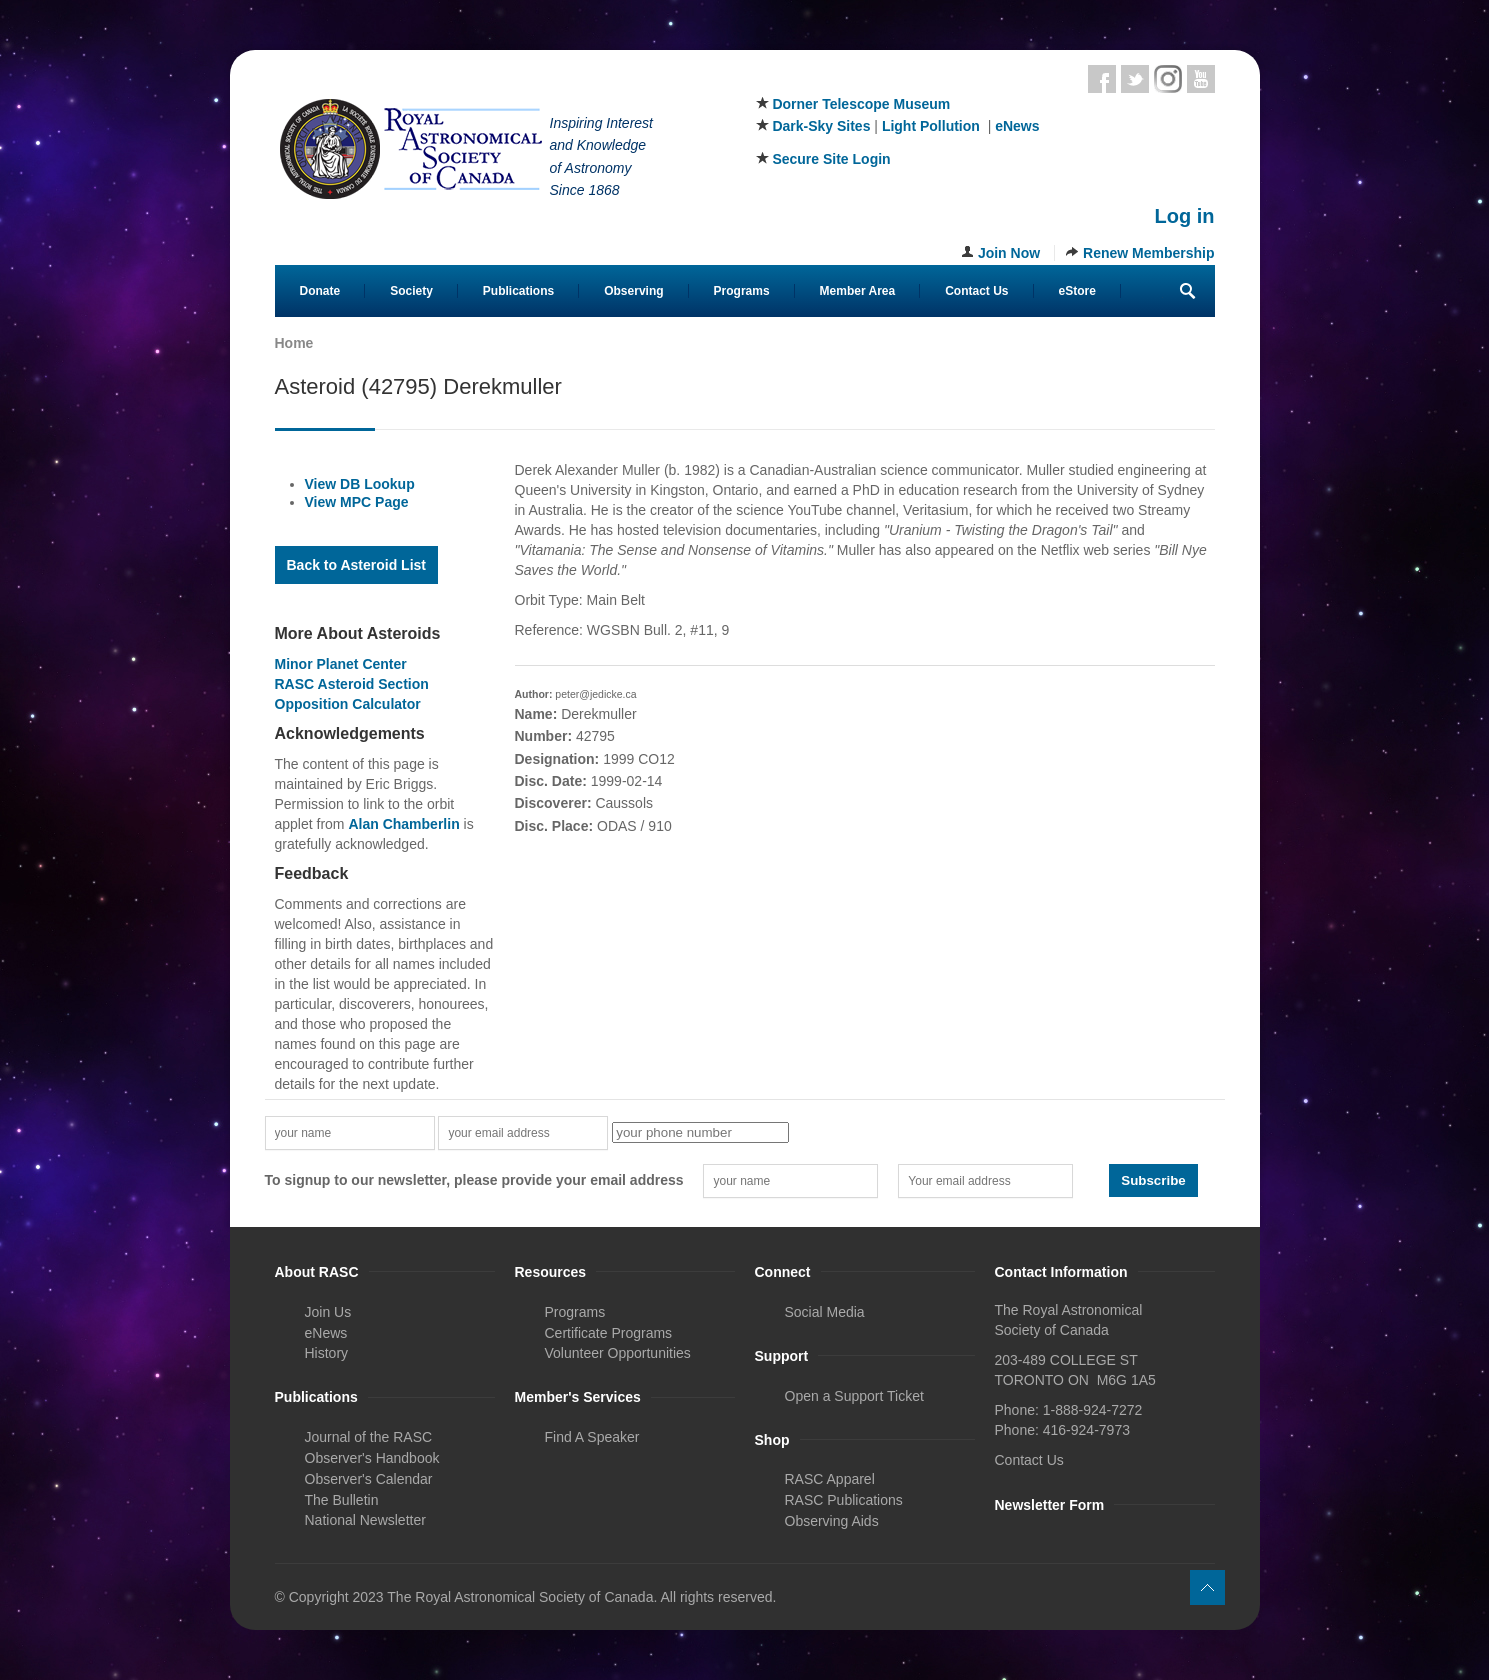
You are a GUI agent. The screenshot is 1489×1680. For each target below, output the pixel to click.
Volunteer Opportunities (618, 1353)
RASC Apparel (830, 1479)
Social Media (825, 1312)
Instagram (1168, 79)
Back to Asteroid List (357, 565)
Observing (633, 291)
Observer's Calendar (369, 1479)
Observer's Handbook (372, 1458)
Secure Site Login (831, 159)
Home (294, 343)
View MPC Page (357, 502)
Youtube (1201, 79)
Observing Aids (832, 1521)
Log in (1185, 216)
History (327, 1353)
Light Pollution (931, 126)
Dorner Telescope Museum (861, 104)
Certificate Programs (609, 1333)
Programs (742, 291)
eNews (1017, 126)
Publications (518, 291)
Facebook (1102, 79)
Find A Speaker (592, 1437)
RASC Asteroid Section (352, 684)
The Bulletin (342, 1500)
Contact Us (976, 291)
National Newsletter (365, 1520)
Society (411, 291)
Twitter (1135, 79)
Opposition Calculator (348, 704)
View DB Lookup (360, 484)
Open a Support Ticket (854, 1396)
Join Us (328, 1312)
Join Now (1009, 253)
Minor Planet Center (341, 664)
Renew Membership (1148, 253)
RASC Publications (844, 1500)
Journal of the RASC (369, 1437)
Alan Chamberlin (403, 824)
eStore (1077, 291)
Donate (320, 291)
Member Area (858, 291)
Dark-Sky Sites (821, 126)
